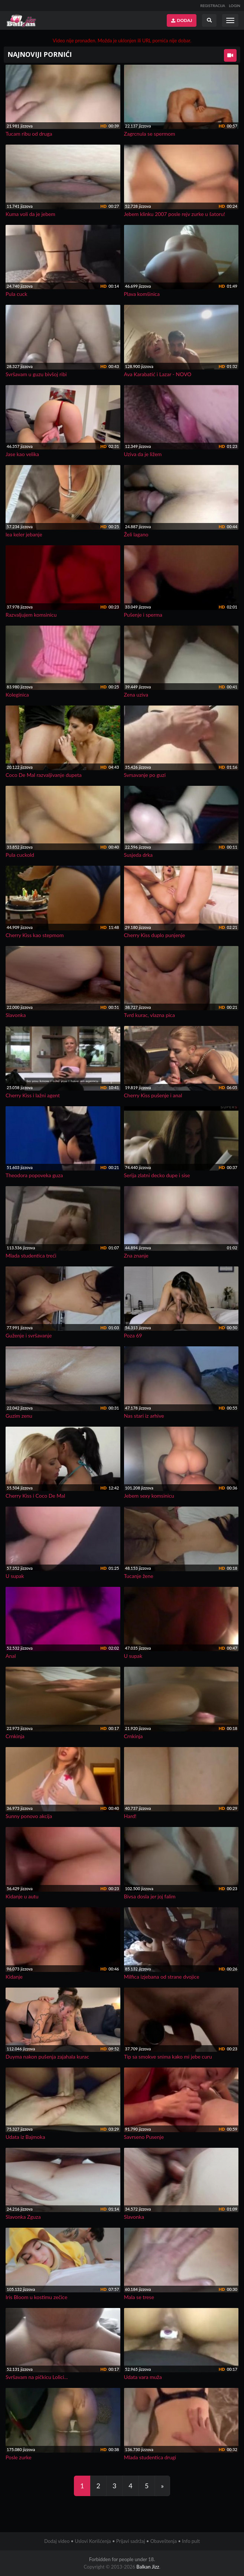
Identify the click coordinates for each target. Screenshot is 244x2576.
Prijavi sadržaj (130, 2541)
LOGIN (234, 5)
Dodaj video (56, 2541)
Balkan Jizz (147, 2567)
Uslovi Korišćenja (93, 2541)
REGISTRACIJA (212, 5)
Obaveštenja (163, 2541)
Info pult (191, 2541)
